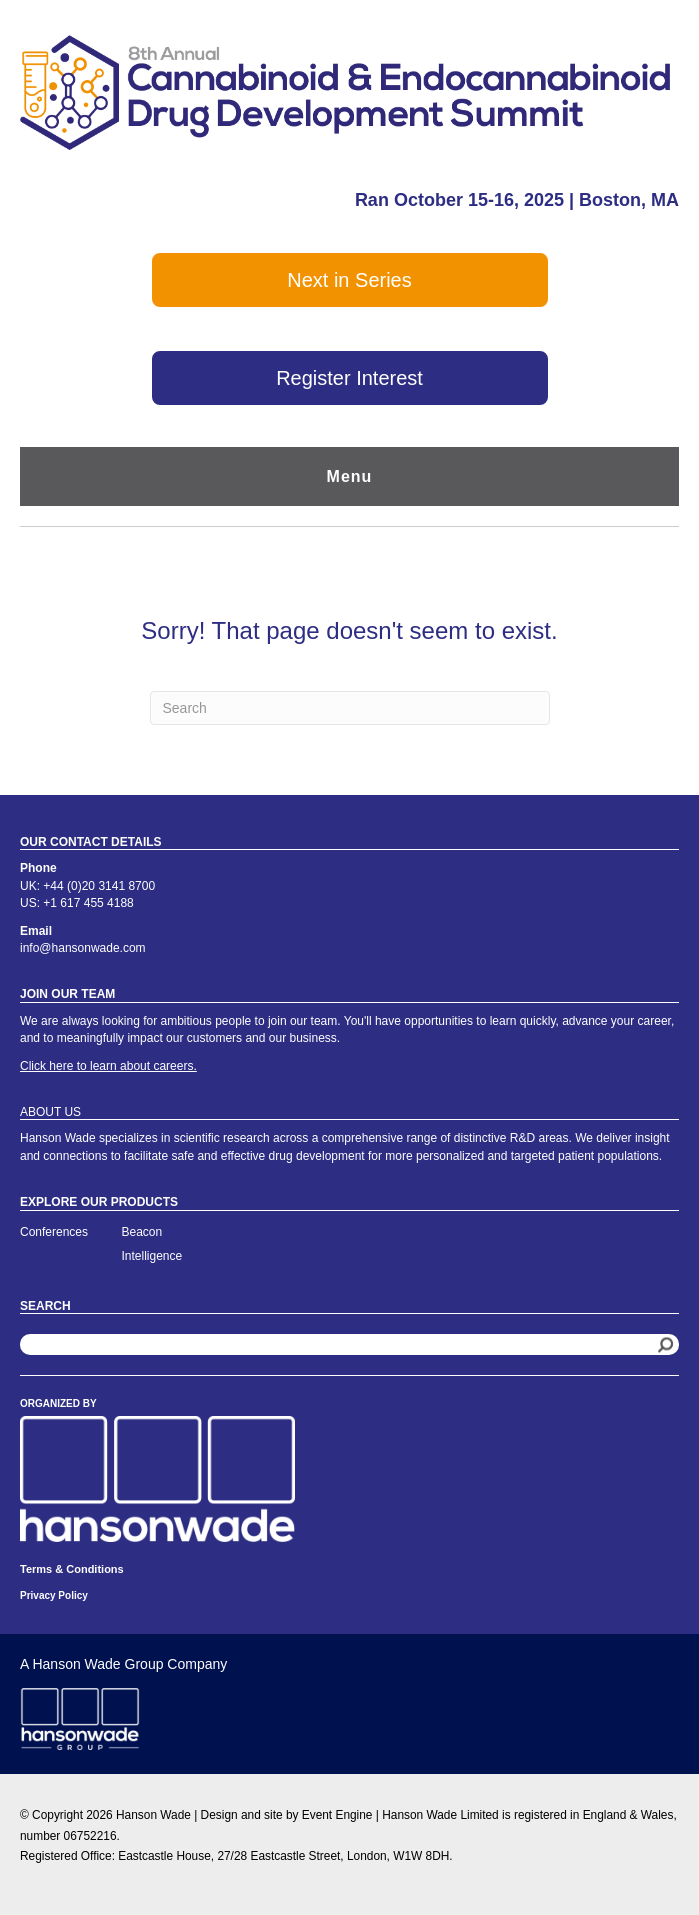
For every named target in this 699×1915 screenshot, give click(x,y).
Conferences (54, 1232)
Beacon (142, 1232)
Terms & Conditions (72, 1569)
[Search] (350, 708)
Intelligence (152, 1256)
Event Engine (337, 1815)
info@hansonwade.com (83, 948)
